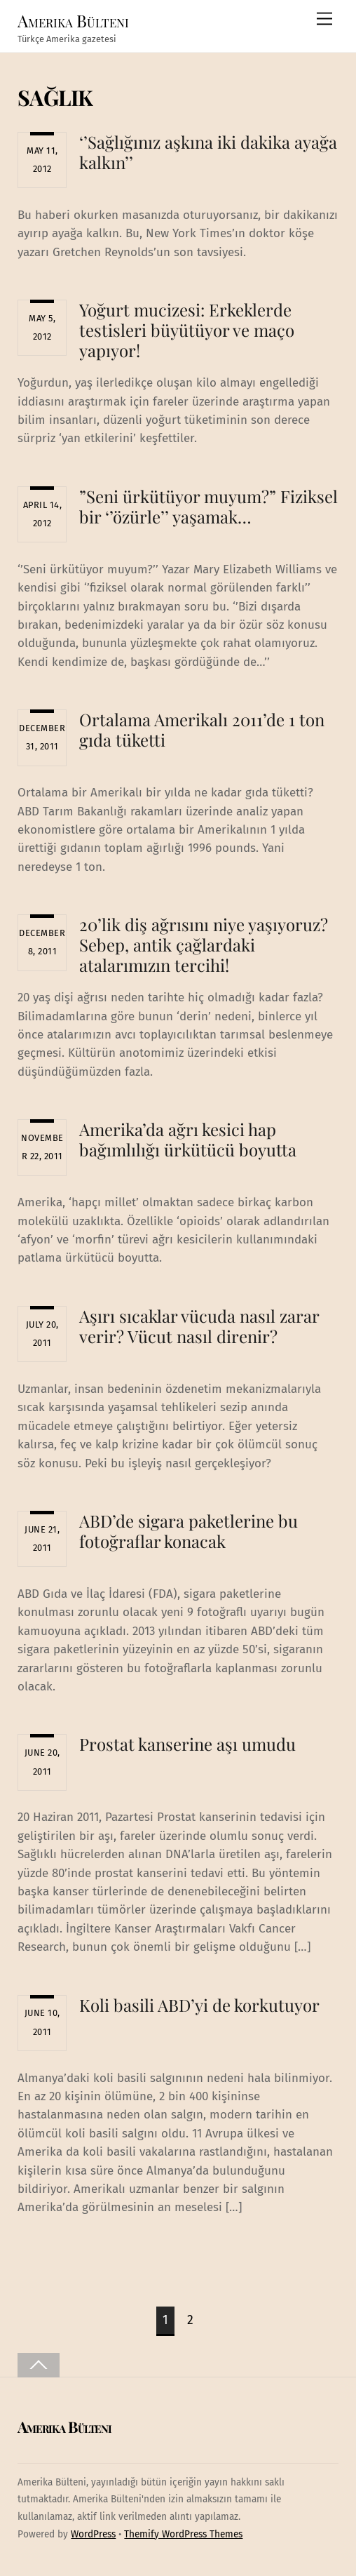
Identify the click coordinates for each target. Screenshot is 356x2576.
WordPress (93, 2534)
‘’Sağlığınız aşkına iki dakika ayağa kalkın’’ (208, 152)
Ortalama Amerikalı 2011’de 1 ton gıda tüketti (201, 729)
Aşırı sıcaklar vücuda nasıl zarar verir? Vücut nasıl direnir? (199, 1325)
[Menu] (324, 19)
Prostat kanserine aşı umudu (187, 1744)
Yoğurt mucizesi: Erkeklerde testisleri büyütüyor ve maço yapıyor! (186, 329)
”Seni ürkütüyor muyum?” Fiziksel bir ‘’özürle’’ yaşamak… (208, 506)
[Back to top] (39, 2365)
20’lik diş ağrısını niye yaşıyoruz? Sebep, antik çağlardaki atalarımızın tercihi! (203, 944)
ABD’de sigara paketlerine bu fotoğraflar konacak (188, 1530)
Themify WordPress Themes (183, 2534)
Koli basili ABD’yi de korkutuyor (199, 2005)
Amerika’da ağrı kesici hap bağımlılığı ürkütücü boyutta (187, 1139)
